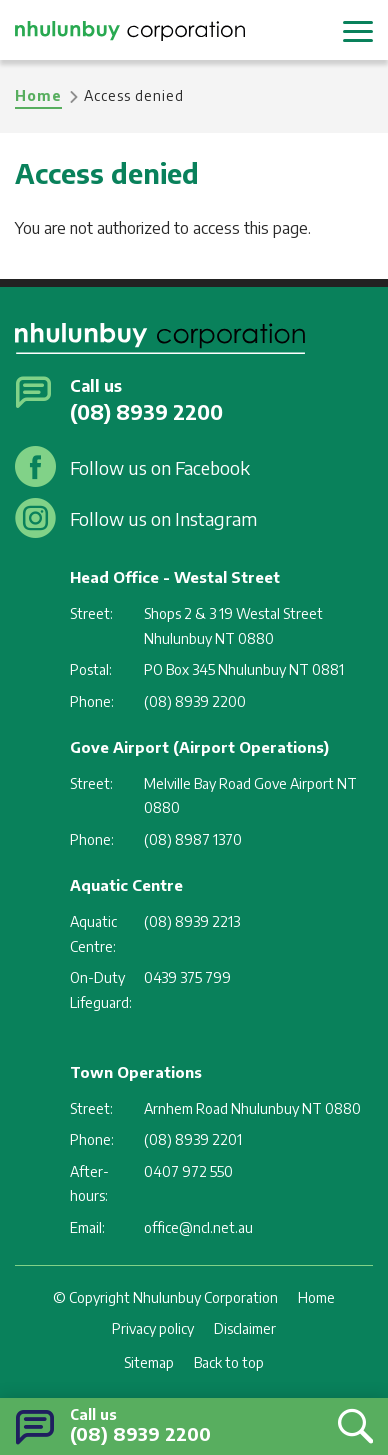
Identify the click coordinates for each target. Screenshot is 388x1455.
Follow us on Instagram (163, 518)
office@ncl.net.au (198, 1227)
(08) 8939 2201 (193, 1139)
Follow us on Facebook (160, 467)
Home (38, 95)
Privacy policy (153, 1328)
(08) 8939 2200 (140, 1433)
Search (350, 1425)
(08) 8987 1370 (193, 839)
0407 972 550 (188, 1171)
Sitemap (149, 1362)
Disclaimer (245, 1328)
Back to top (229, 1362)
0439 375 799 (187, 977)
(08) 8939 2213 (192, 921)
